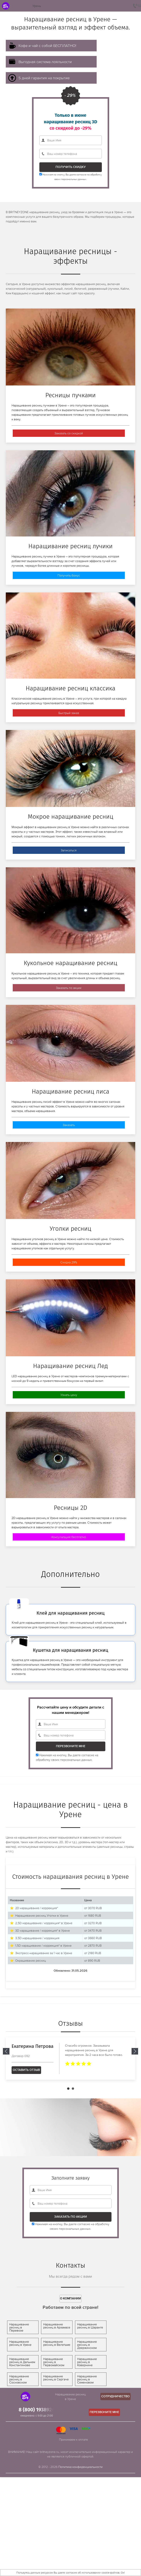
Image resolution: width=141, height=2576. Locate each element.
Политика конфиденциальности (80, 2466)
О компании (70, 2298)
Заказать (69, 1125)
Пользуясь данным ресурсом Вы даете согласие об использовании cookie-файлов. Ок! (70, 2572)
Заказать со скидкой (68, 433)
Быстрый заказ (68, 713)
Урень (36, 6)
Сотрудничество (115, 2396)
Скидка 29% (68, 1262)
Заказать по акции (68, 987)
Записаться (69, 850)
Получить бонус (68, 575)
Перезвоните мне (104, 2412)
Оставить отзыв (26, 2070)
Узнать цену (68, 1394)
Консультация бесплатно (69, 1537)
